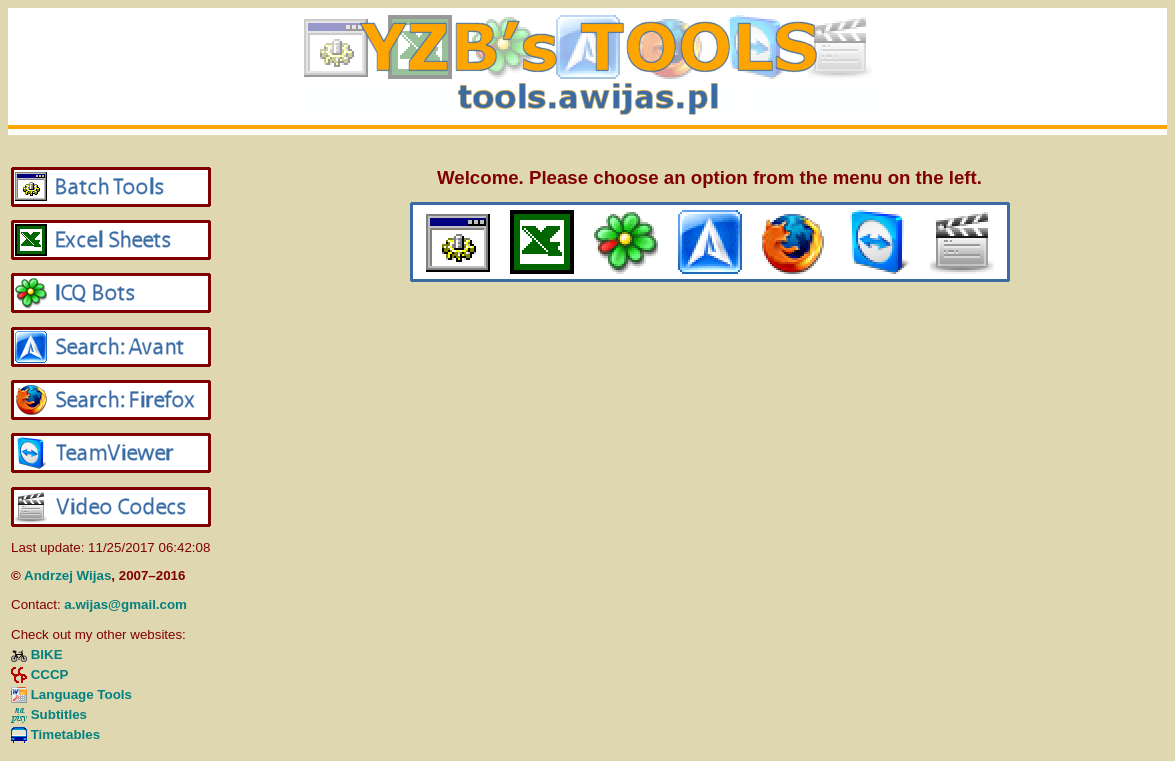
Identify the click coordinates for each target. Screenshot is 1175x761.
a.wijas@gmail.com (125, 604)
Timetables (65, 734)
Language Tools (81, 694)
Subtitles (59, 714)
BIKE (47, 654)
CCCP (50, 674)
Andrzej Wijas (67, 575)
